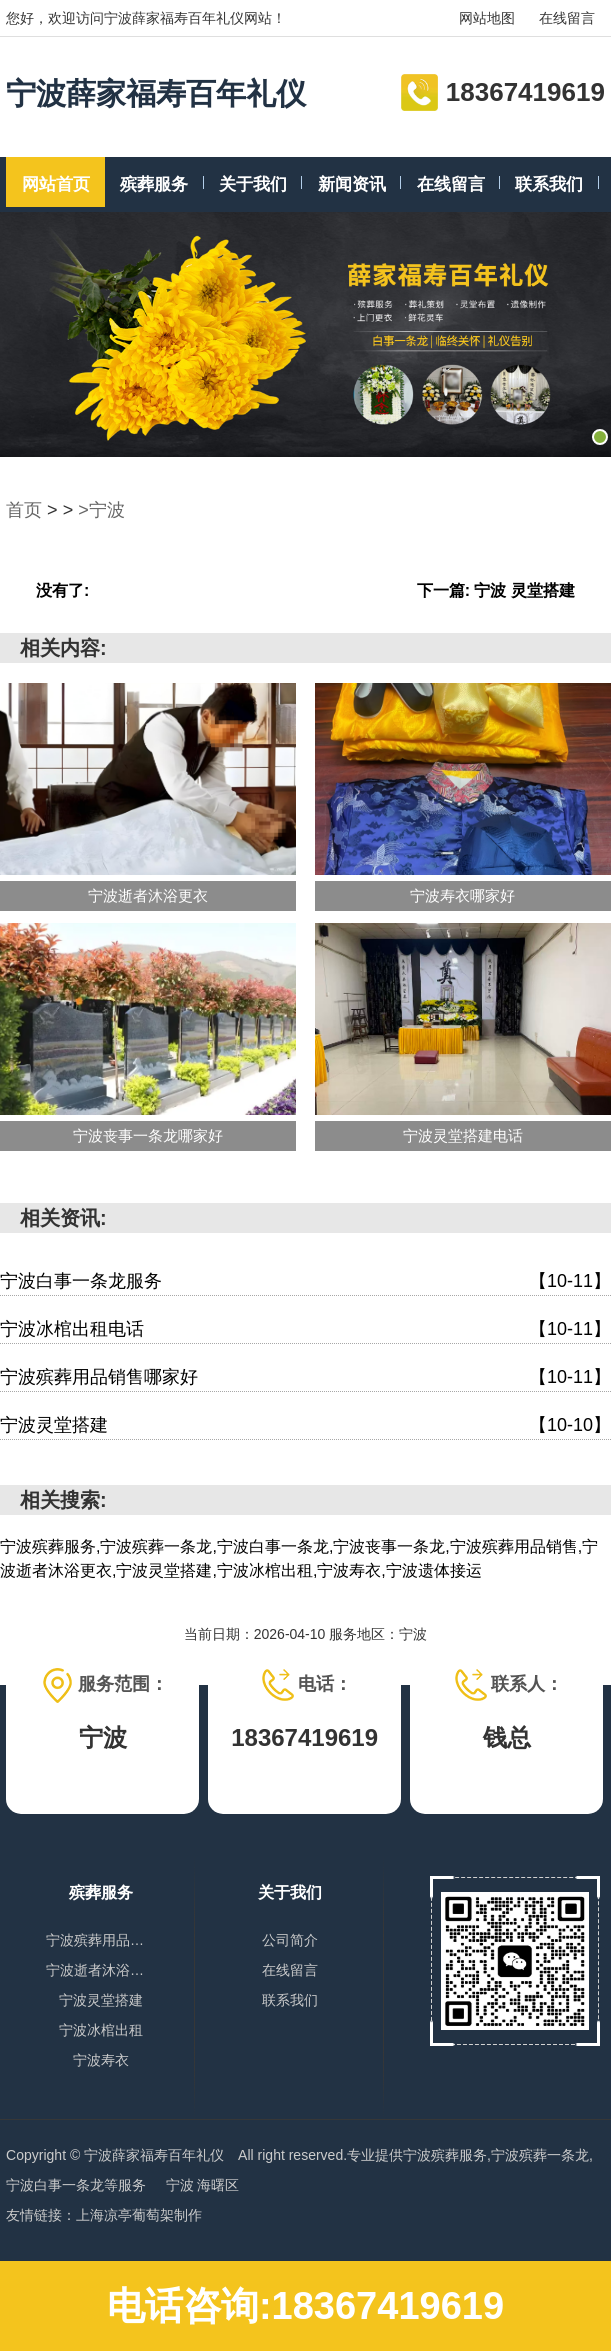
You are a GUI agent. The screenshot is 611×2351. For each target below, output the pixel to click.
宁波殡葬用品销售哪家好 (305, 1377)
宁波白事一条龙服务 (305, 1281)
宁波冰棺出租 (101, 2030)
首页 (24, 510)
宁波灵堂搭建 (305, 1425)
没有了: (62, 590)
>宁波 (101, 510)
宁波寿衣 (101, 2060)
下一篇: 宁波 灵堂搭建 (496, 590)
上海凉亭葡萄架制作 (139, 2215)
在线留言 (567, 18)
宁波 (182, 2185)
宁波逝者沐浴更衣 (100, 1970)
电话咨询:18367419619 (305, 2306)
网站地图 (487, 18)
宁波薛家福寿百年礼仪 (156, 93)
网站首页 (56, 184)
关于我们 (253, 184)
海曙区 (218, 2185)
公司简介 (290, 1940)
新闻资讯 (352, 184)
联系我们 (549, 184)
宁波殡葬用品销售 (100, 1940)
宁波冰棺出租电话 (305, 1329)
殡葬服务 (154, 184)
